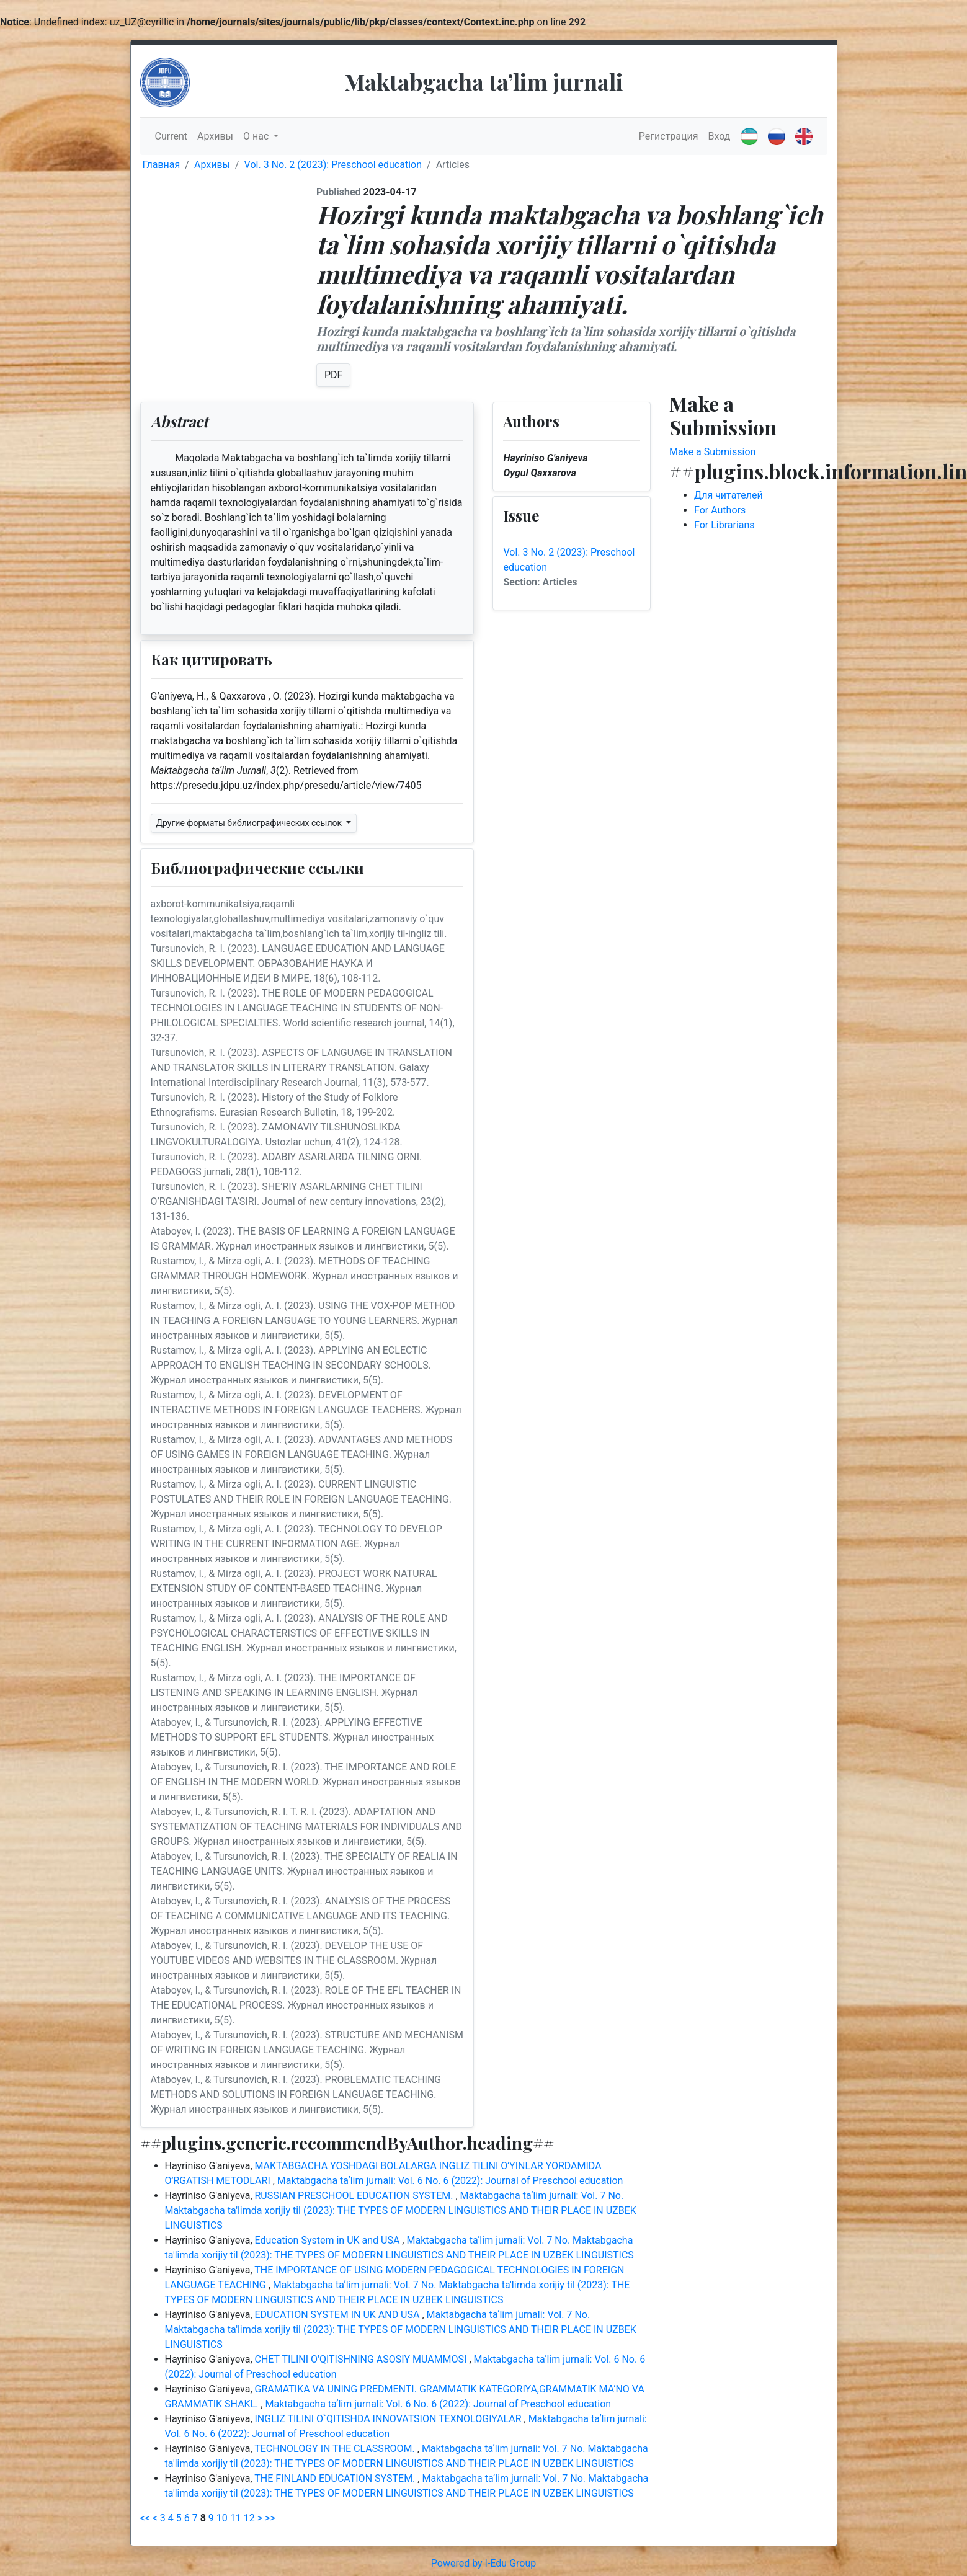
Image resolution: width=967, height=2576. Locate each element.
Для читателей (728, 495)
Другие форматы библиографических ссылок (250, 823)
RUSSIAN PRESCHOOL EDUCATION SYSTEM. (355, 2195)
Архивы (215, 136)
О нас (257, 136)
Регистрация (668, 136)
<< (145, 2518)
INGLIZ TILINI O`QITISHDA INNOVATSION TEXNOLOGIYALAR (389, 2419)
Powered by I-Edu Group (483, 2563)
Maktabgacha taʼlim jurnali (483, 81)
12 (249, 2518)
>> (270, 2518)
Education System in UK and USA (329, 2240)
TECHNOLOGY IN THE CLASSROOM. (335, 2448)
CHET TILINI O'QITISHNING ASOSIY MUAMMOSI (362, 2359)
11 (235, 2518)
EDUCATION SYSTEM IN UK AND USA (338, 2315)
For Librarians (724, 525)
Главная (161, 165)
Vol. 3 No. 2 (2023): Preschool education (333, 165)
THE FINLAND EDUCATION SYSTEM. (335, 2478)
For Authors (720, 510)
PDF (333, 375)
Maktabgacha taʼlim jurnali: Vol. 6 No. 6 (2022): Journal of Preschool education (450, 2181)
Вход (719, 136)
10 (222, 2518)
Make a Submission (712, 452)
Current (171, 136)
